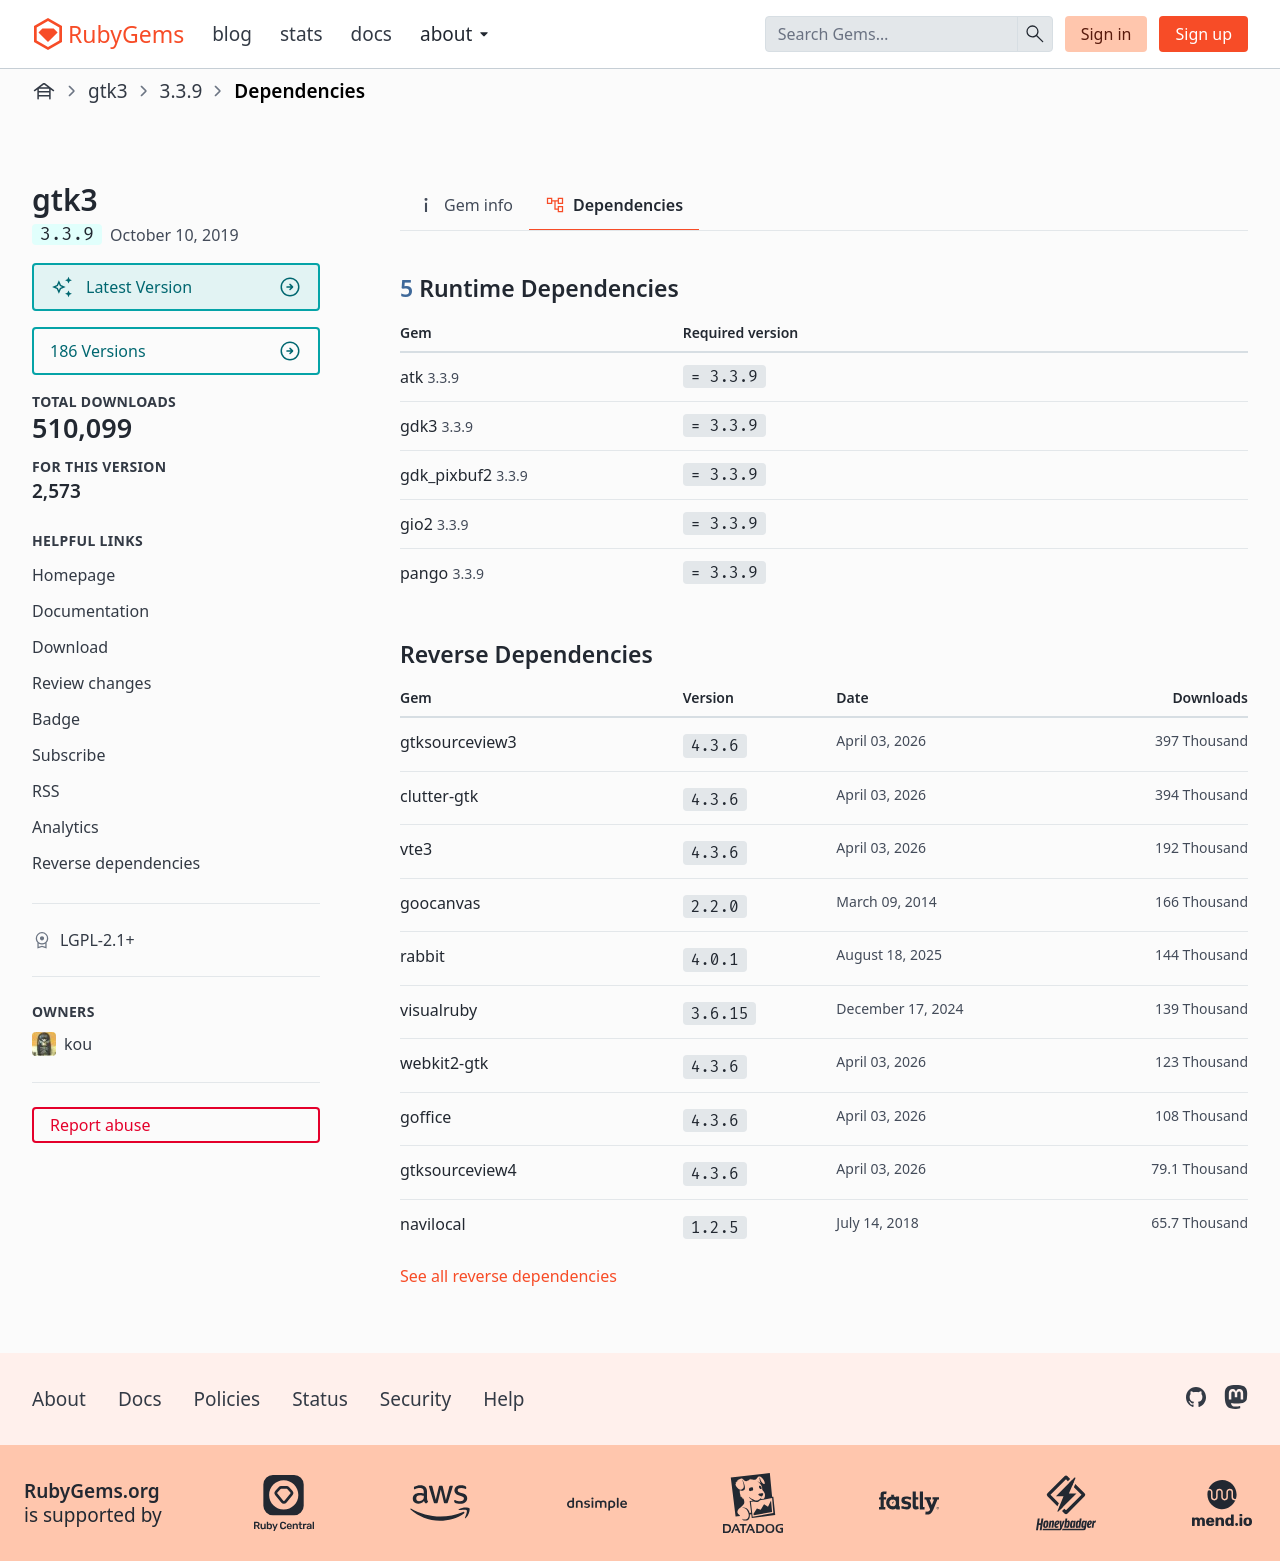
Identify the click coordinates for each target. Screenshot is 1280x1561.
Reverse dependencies (116, 863)
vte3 (416, 849)
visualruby (438, 1010)
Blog (232, 34)
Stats (301, 34)
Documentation (90, 611)
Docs (371, 34)
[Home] (44, 91)
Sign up (1203, 34)
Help (503, 1399)
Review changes (91, 683)
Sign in (1106, 34)
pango (442, 573)
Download (70, 647)
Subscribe (68, 755)
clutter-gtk (439, 796)
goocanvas (440, 903)
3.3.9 (181, 91)
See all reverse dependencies (508, 1276)
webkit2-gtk (444, 1063)
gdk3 (436, 426)
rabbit (422, 956)
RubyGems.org (92, 1491)
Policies (227, 1399)
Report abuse (100, 1125)
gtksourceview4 (458, 1170)
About (59, 1399)
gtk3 (108, 91)
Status (320, 1399)
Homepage (73, 575)
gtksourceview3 (458, 742)
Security (415, 1399)
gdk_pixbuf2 (464, 475)
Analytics (65, 827)
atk (429, 377)
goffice (425, 1117)
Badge (56, 719)
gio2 (434, 524)
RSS (46, 791)
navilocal (433, 1224)
